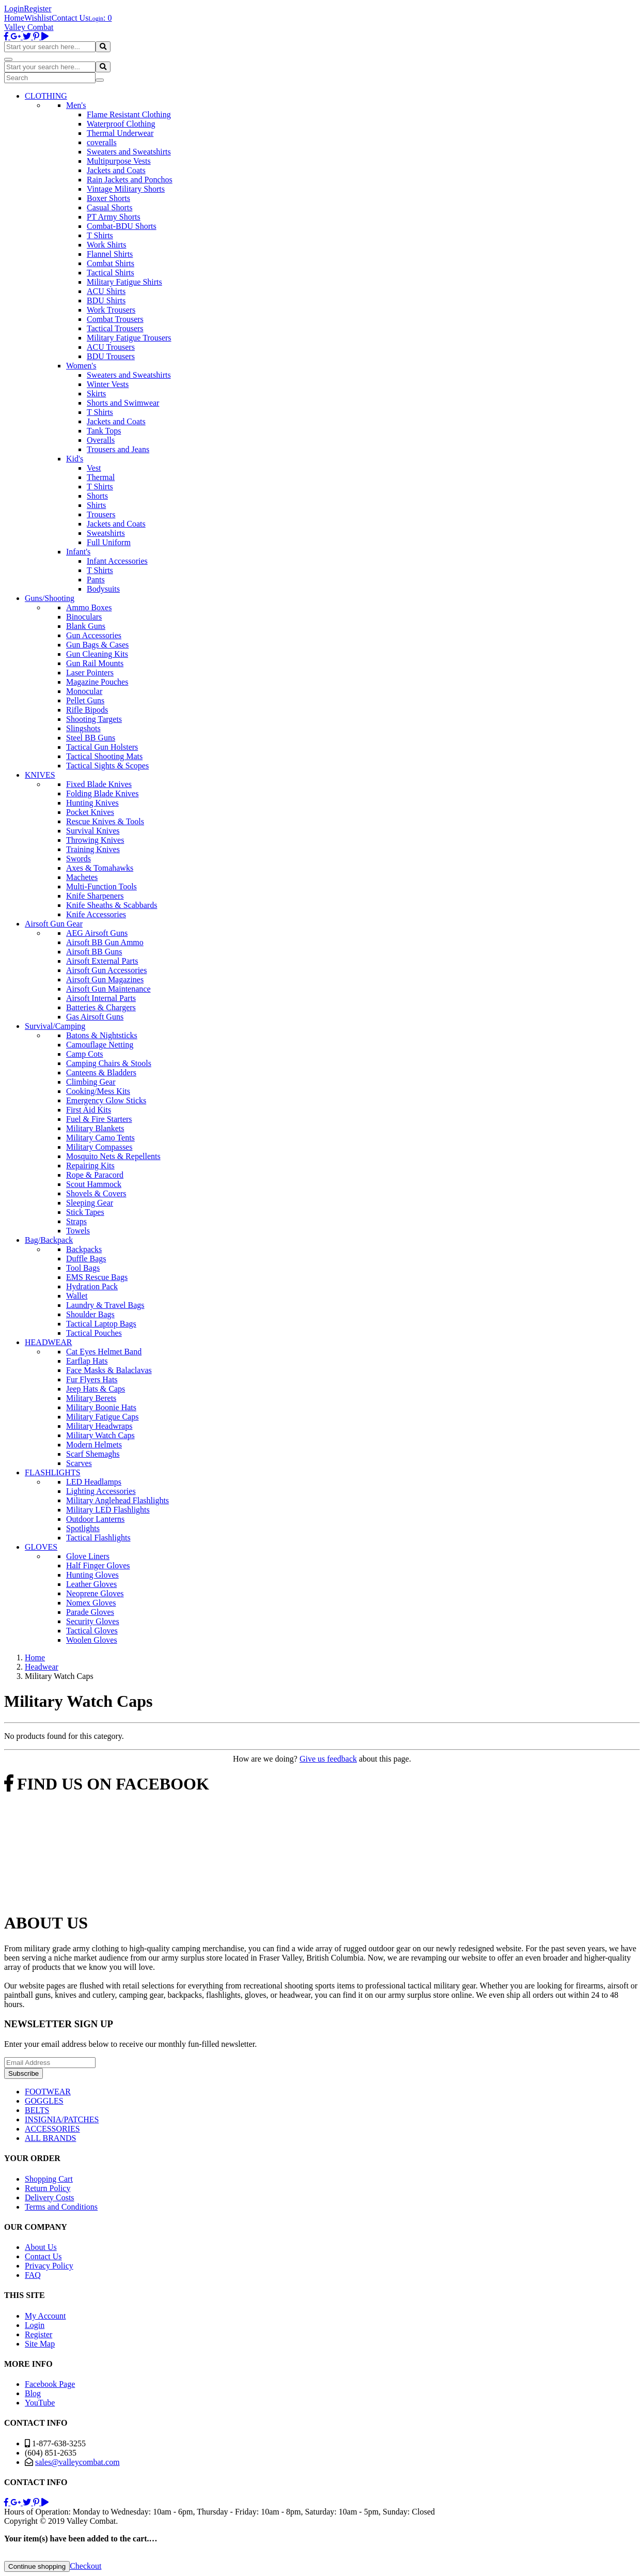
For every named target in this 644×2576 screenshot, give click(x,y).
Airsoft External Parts (102, 961)
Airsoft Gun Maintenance (108, 988)
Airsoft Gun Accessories (106, 970)
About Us (41, 2247)
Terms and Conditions (61, 2206)
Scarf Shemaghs (93, 1453)
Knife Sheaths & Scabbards (111, 905)
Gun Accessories (93, 635)
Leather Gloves (91, 1584)
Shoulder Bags (90, 1314)
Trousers (101, 514)
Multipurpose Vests (119, 161)
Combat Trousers (115, 319)
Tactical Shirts (110, 272)
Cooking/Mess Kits (98, 1091)
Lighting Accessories (101, 1491)
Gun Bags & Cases (97, 644)
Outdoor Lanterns (95, 1519)
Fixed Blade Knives (99, 784)
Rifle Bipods (87, 709)
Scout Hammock (93, 1184)
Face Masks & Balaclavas (109, 1370)
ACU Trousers (111, 347)
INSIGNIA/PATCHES (62, 2119)
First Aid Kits (88, 1109)
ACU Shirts (106, 291)
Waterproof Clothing (121, 123)
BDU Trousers (111, 356)
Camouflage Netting (99, 1044)
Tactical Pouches (94, 1333)
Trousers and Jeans (118, 449)
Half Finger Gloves (98, 1565)
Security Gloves (92, 1621)
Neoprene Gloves (95, 1593)
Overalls (101, 440)
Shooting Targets (94, 719)
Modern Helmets (94, 1444)
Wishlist (38, 17)
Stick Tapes (85, 1212)
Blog (33, 2393)
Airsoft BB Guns (94, 951)
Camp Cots (84, 1054)
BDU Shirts (106, 300)
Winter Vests (108, 384)
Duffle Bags (86, 1258)
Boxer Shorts (108, 198)
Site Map (40, 2343)
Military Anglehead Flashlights (117, 1500)
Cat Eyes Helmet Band (104, 1351)
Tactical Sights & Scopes (107, 765)
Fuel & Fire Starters (99, 1119)
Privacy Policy (49, 2265)
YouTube (40, 2402)
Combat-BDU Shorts (121, 226)
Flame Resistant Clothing (129, 114)
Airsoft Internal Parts (101, 998)
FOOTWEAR (48, 2091)
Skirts (96, 393)
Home (14, 17)
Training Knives (93, 849)
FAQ (33, 2275)
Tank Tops (104, 430)
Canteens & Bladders (101, 1072)
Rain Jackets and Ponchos (129, 179)
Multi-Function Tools (101, 886)
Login (14, 8)
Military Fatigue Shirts (124, 281)
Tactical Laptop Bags (101, 1323)
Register (37, 8)
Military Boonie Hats (101, 1407)
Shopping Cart (49, 2178)
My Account (45, 2315)
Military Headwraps (99, 1426)
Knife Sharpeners (95, 895)
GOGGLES (44, 2100)
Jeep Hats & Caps (95, 1388)
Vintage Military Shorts (126, 188)
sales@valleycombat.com (77, 2462)
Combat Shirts (110, 263)
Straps (76, 1221)
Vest (94, 468)
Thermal (101, 477)
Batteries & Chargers (101, 1007)
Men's (76, 105)
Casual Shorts (109, 207)
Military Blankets (95, 1128)
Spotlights (83, 1528)
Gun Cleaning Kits (97, 654)
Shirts (96, 505)
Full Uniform (109, 542)
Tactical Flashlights (98, 1537)
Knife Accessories (96, 914)
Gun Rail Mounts (94, 663)
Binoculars (84, 616)
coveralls (102, 142)
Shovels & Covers (96, 1193)
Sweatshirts (106, 533)
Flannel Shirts (110, 254)
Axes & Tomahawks (99, 867)
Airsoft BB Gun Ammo (105, 942)
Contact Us (70, 17)
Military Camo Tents (100, 1137)
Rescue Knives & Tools (105, 821)
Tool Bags (83, 1267)
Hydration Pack (92, 1286)
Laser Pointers (90, 672)
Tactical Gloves (92, 1630)
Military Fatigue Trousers (129, 337)
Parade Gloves (90, 1612)
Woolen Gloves (91, 1640)
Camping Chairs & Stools (108, 1063)
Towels (78, 1230)
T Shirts (100, 235)
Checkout (85, 2566)
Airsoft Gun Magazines (105, 979)
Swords (78, 858)
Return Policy (47, 2188)
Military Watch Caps (100, 1435)
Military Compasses (99, 1147)
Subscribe (23, 2073)
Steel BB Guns (90, 737)
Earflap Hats (86, 1360)
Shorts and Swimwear (123, 402)
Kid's (74, 458)
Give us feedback (328, 1758)
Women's (81, 365)
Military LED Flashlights (108, 1509)
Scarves (79, 1463)
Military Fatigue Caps (102, 1416)
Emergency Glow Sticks (106, 1100)
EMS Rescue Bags (97, 1277)
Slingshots (83, 728)
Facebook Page (50, 2384)
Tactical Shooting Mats (104, 756)
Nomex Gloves (91, 1602)
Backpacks (84, 1249)
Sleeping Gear (89, 1202)
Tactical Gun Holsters (102, 747)
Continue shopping (37, 2566)
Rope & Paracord (94, 1174)
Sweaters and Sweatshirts (129, 151)
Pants (96, 579)
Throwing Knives (95, 840)
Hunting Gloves (92, 1574)
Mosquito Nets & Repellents (113, 1156)
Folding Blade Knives (102, 793)
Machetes (82, 877)
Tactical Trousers (115, 328)
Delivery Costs (49, 2197)
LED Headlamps (93, 1481)
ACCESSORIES (52, 2128)
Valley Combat (29, 27)
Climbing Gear (91, 1081)
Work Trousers (111, 309)
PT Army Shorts (113, 216)
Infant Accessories (117, 561)
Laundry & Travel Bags (105, 1305)
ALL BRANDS (50, 2138)
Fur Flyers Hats (92, 1379)
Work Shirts (107, 244)
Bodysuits (103, 588)
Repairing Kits (90, 1165)
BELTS (37, 2110)
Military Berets (91, 1398)
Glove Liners (87, 1556)
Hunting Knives (92, 802)
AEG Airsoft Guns (97, 933)
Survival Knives (93, 830)
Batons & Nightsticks (101, 1035)
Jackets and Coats (116, 170)
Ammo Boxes (89, 607)
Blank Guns (85, 626)
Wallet (76, 1295)
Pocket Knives (90, 812)
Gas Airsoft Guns (94, 1016)
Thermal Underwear (120, 133)
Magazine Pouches (97, 681)
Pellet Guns (85, 700)
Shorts (97, 495)
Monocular (84, 691)
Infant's (78, 551)
